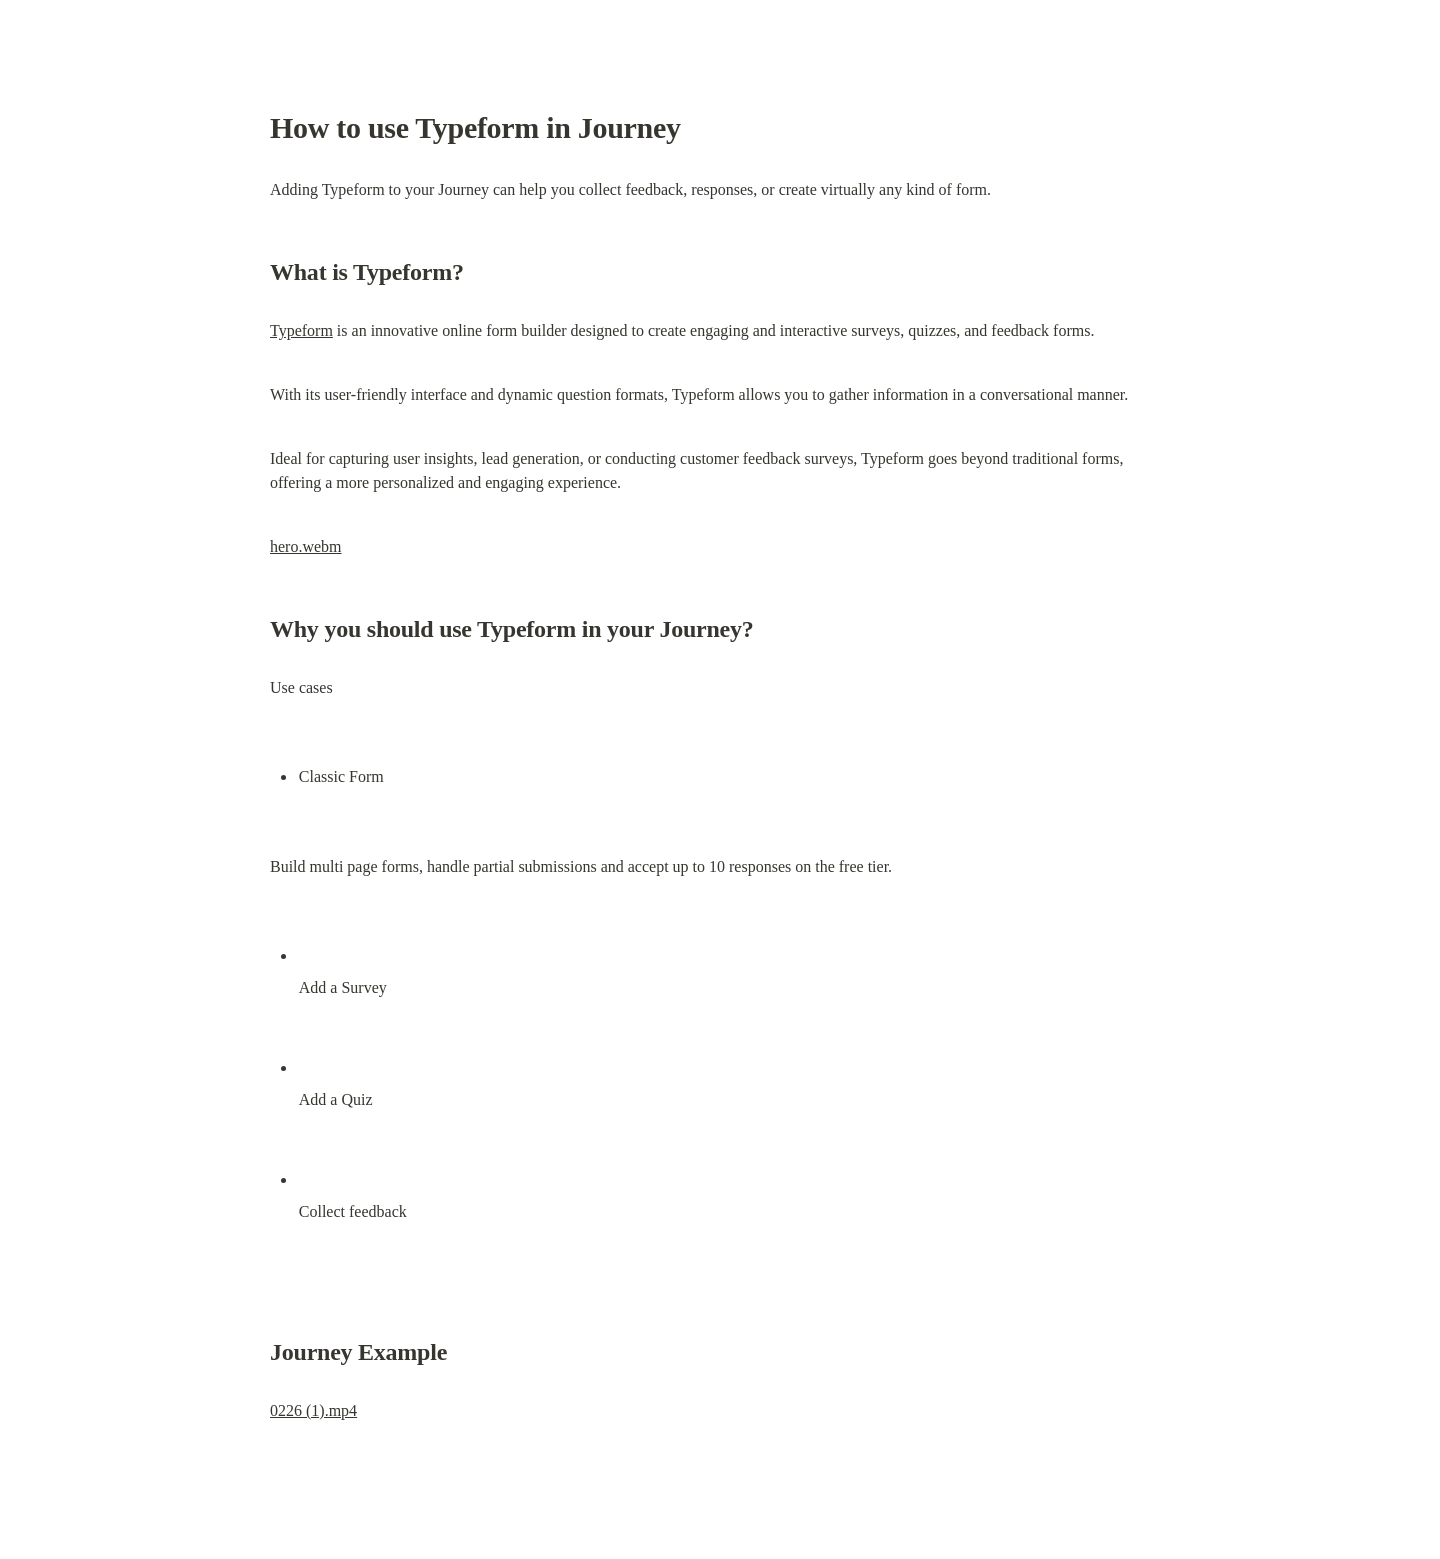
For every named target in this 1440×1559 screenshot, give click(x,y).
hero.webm (306, 546)
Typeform (301, 330)
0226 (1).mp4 (313, 1410)
